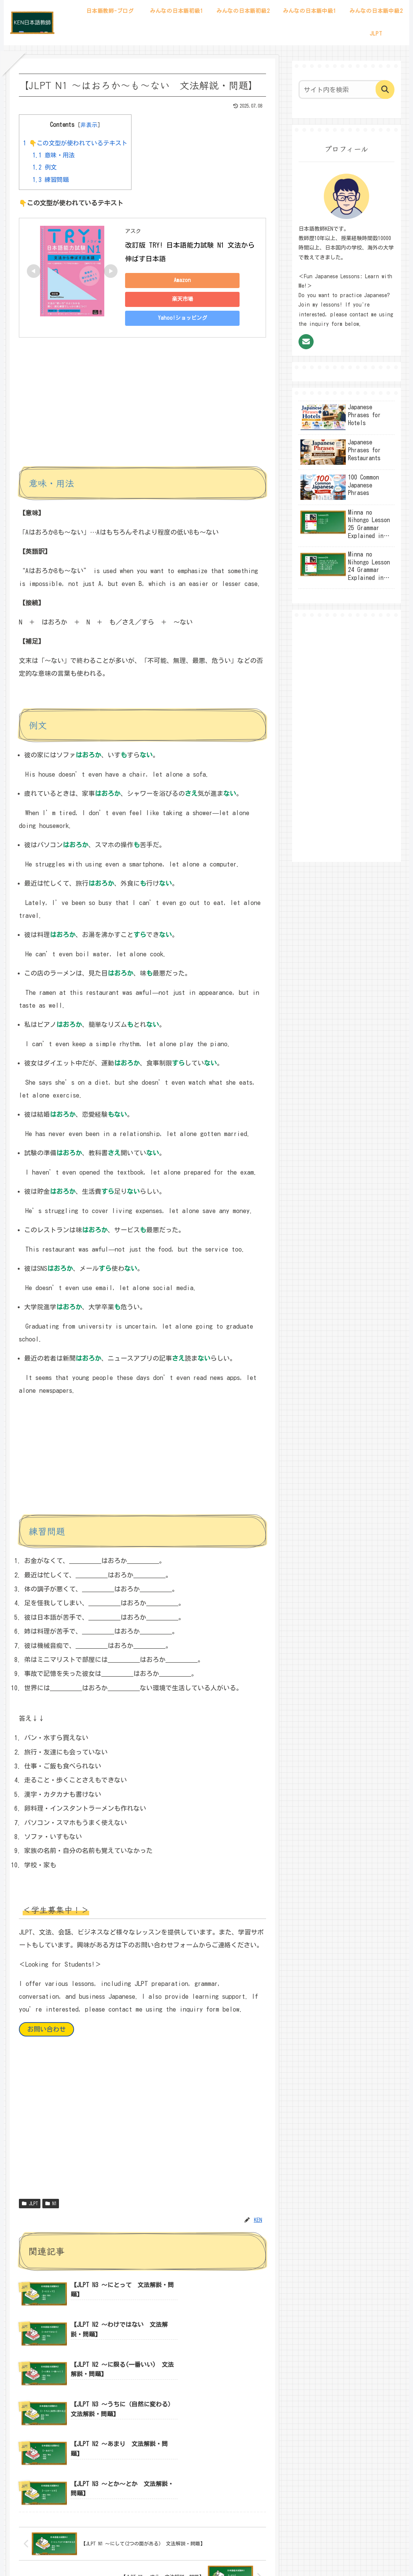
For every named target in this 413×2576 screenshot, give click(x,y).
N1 (51, 2203)
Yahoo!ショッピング (178, 318)
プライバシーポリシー (226, 2552)
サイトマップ (176, 2552)
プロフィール (136, 2552)
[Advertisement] (142, 408)
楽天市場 (178, 299)
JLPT (29, 2203)
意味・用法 (53, 155)
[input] (343, 89)
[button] (385, 89)
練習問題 (50, 180)
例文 (44, 167)
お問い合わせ (46, 2029)
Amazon (178, 280)
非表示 (88, 125)
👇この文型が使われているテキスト (75, 143)
